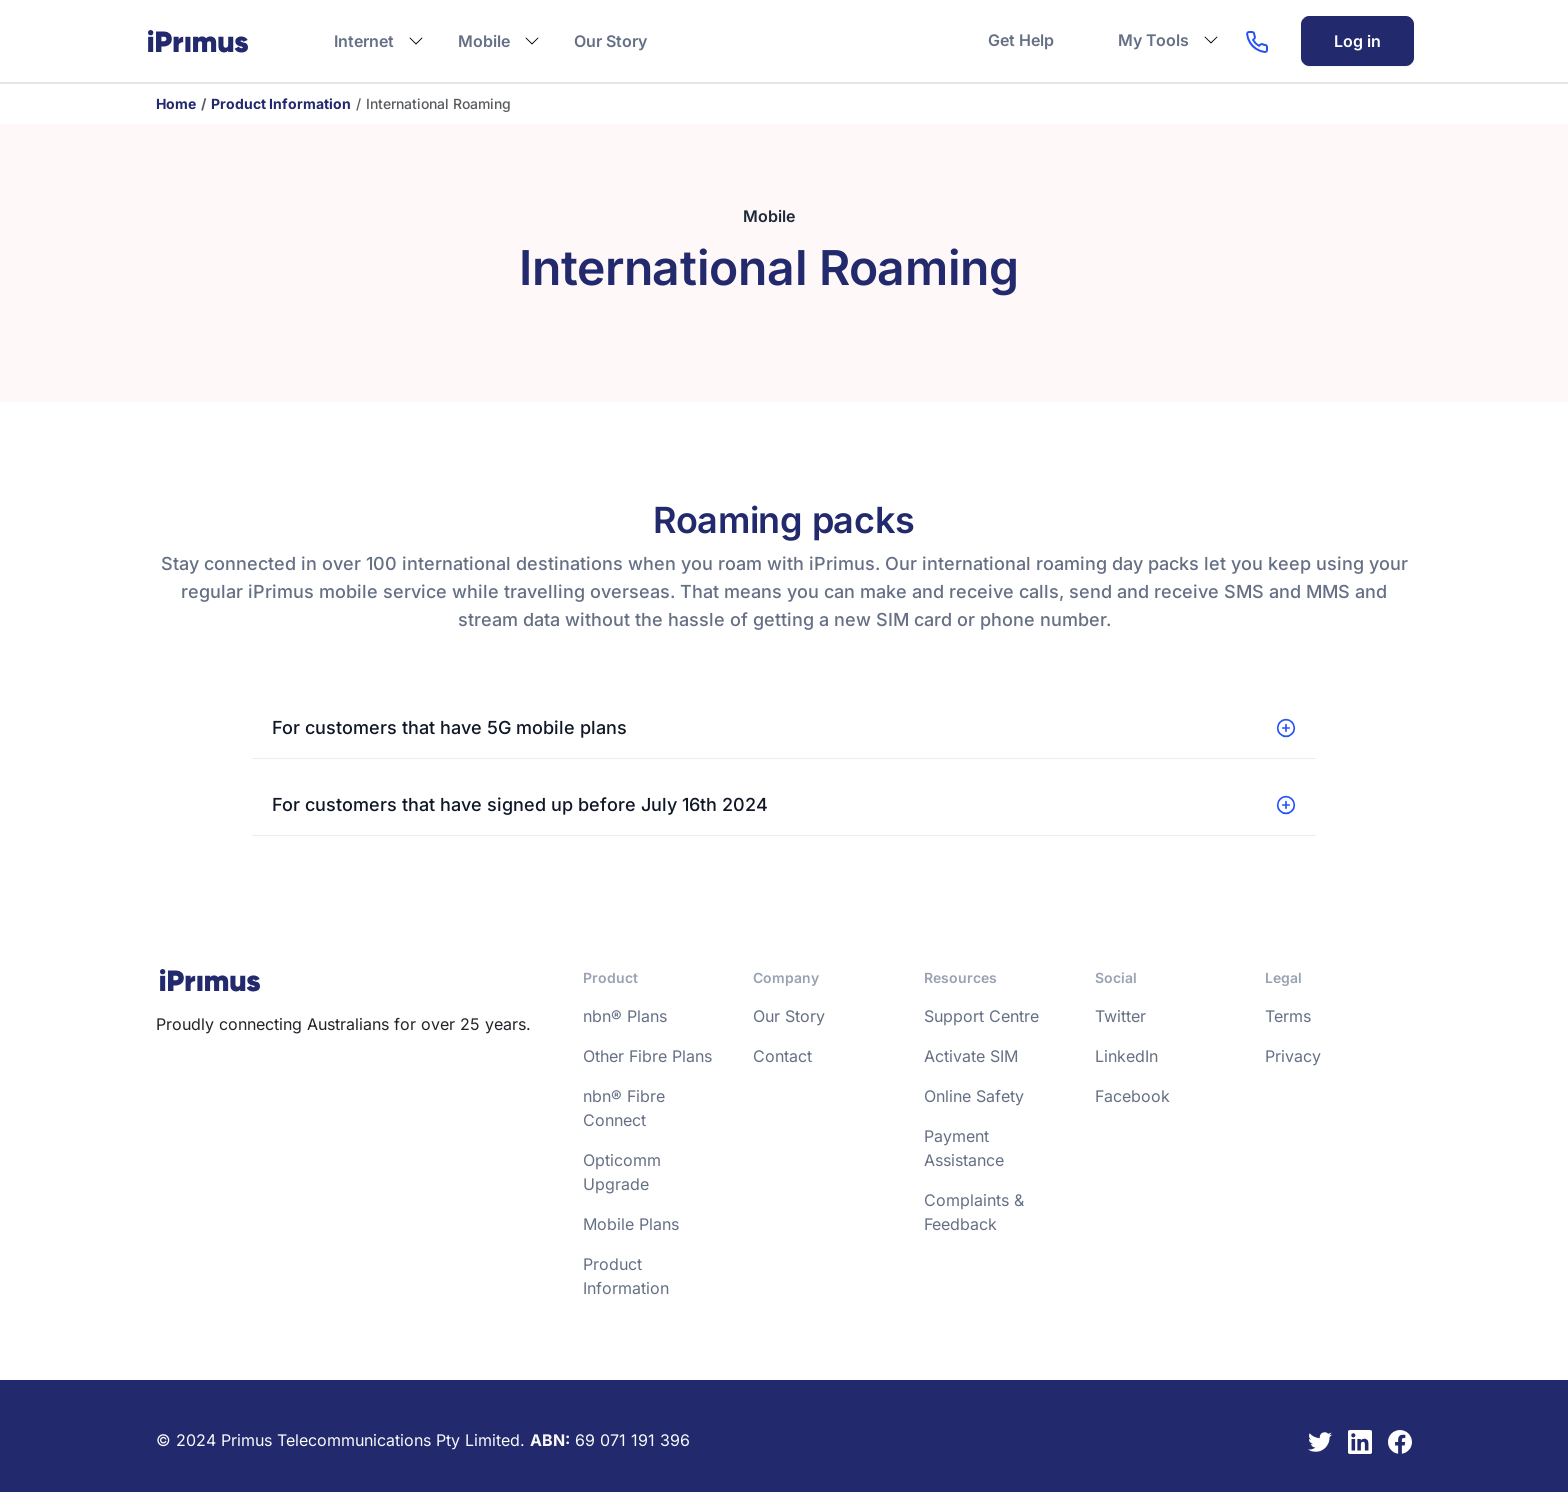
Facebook (1132, 1096)
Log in (1357, 41)
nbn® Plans (625, 1016)
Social (1116, 977)
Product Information (281, 103)
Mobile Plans (631, 1224)
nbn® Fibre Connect (624, 1108)
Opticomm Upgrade (622, 1172)
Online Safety (974, 1096)
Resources (960, 977)
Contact (782, 1056)
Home (176, 103)
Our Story (610, 41)
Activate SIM (971, 1056)
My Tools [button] (1153, 40)
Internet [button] (364, 41)
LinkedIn (1126, 1056)
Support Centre (981, 1016)
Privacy (1293, 1056)
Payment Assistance (964, 1148)
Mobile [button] (484, 41)
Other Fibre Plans (647, 1056)
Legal (1283, 977)
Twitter (1120, 1016)
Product (610, 977)
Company (786, 977)
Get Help (1021, 40)
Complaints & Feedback (974, 1212)
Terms (1288, 1016)
